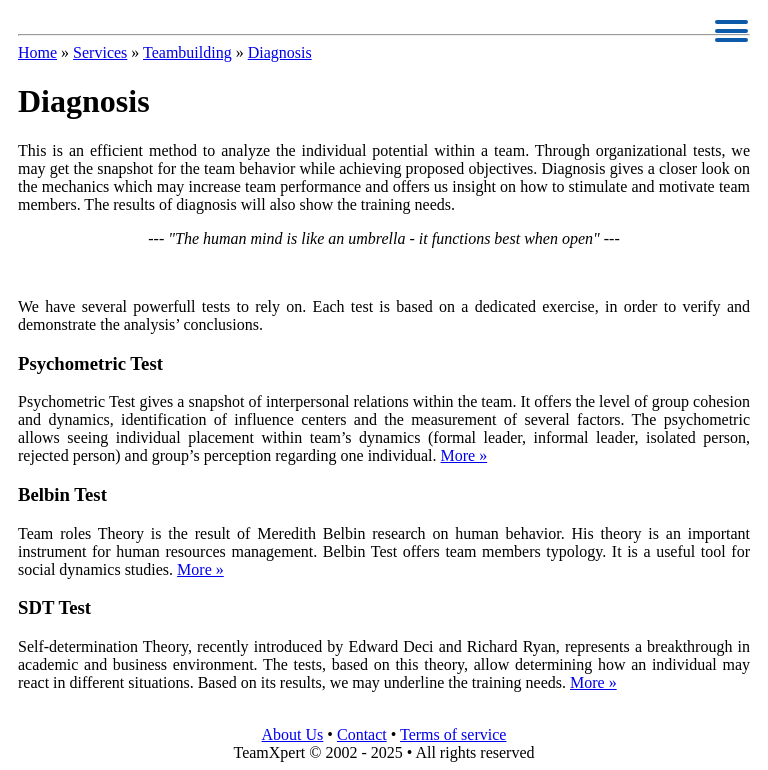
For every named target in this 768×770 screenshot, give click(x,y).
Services (100, 52)
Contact (362, 734)
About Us (293, 734)
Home (37, 52)
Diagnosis (280, 52)
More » (464, 455)
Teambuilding (187, 52)
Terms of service (453, 734)
